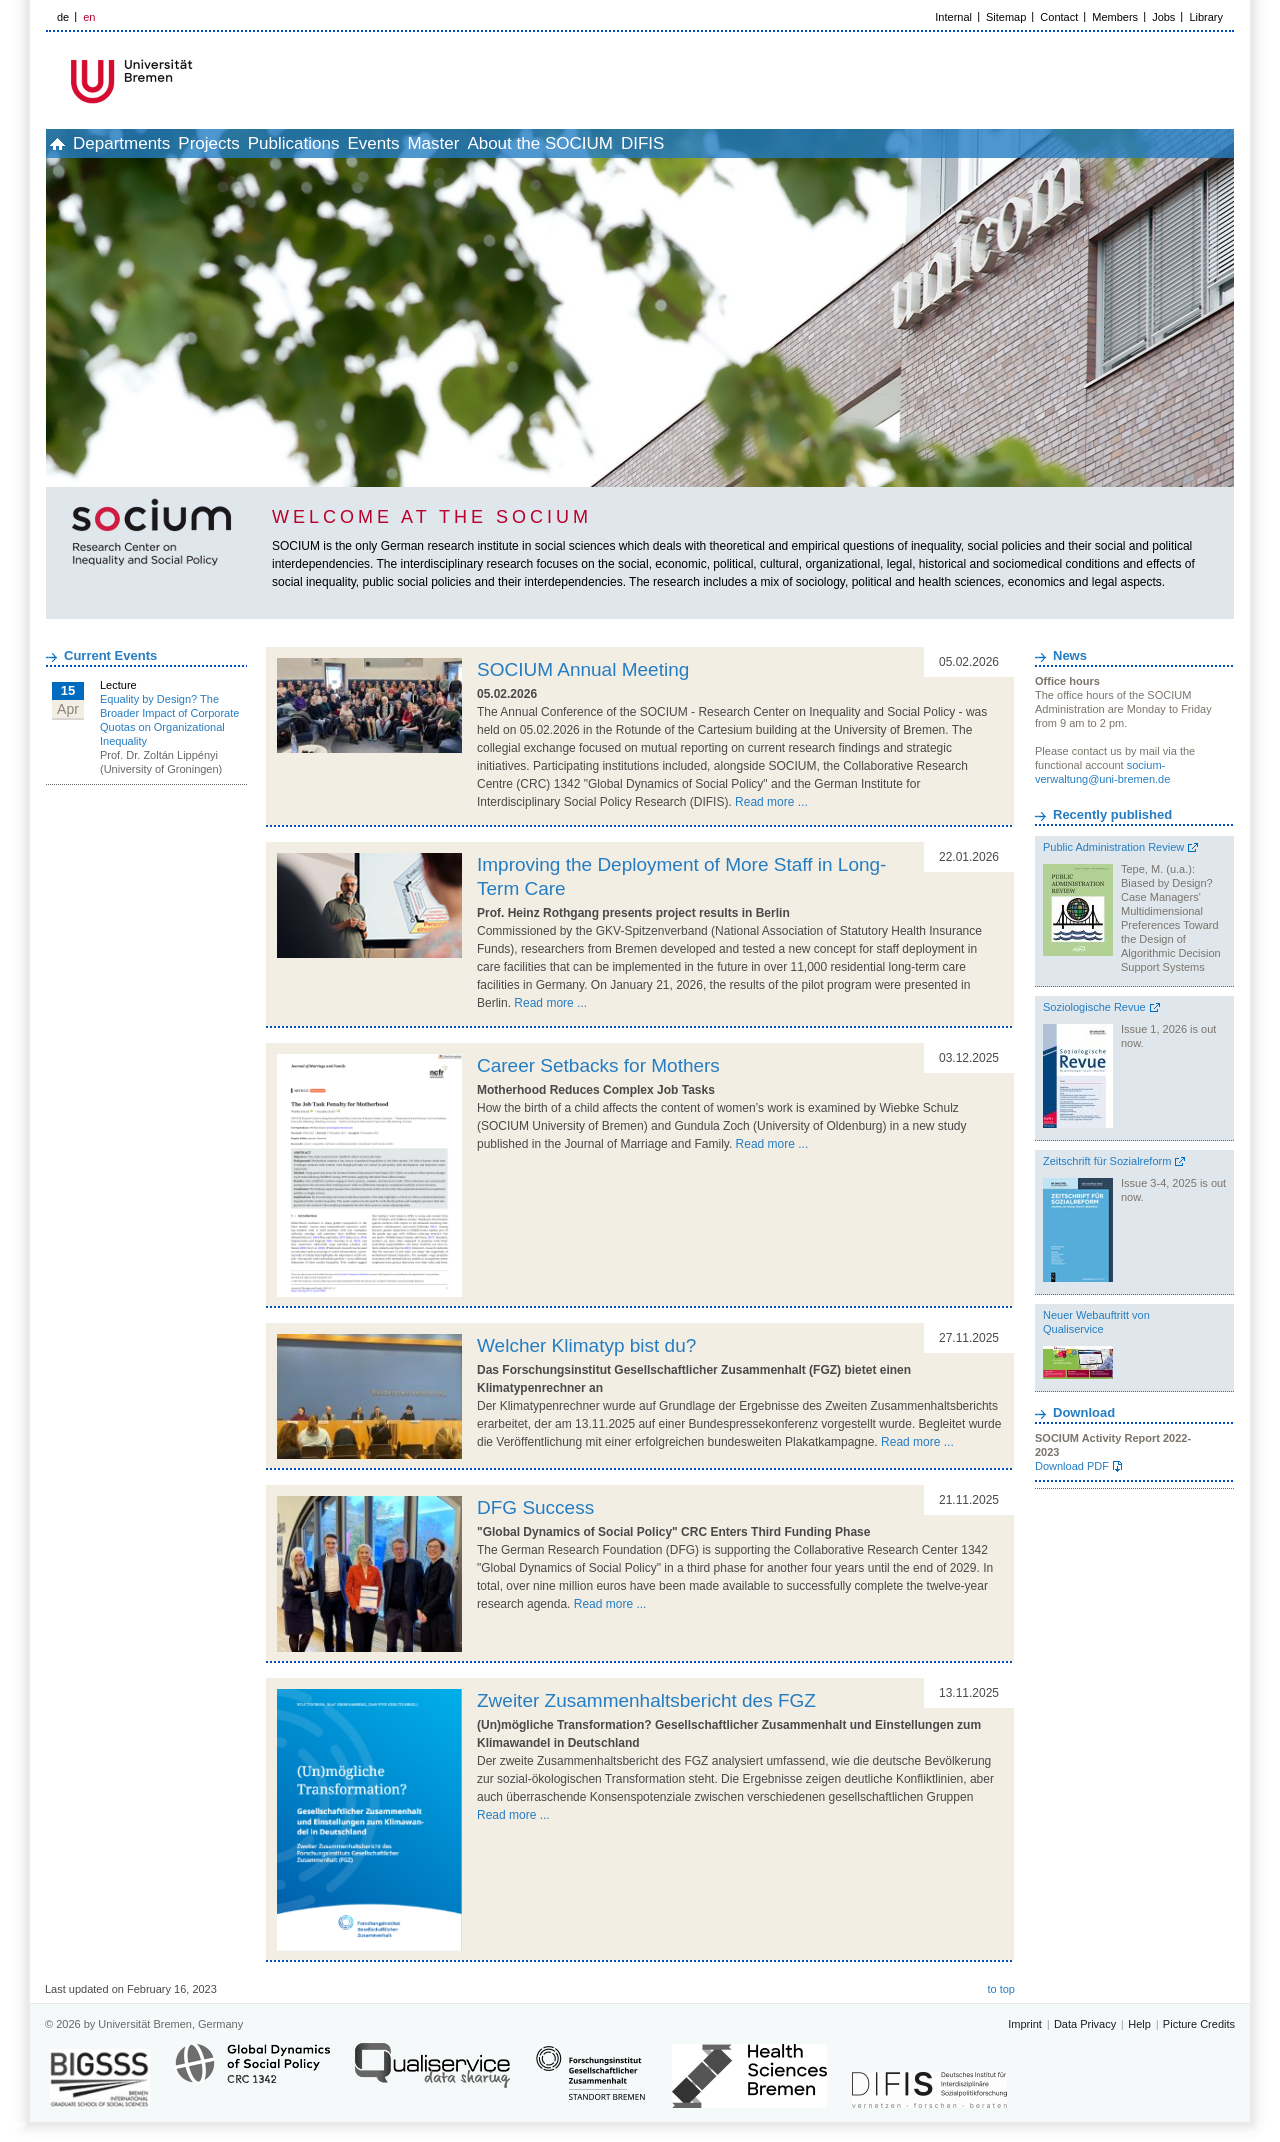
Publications (371, 143)
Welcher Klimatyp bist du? (586, 1345)
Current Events (110, 655)
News (1070, 655)
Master (554, 143)
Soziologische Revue (1094, 1007)
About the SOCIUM (683, 143)
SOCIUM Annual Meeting (583, 669)
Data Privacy (1085, 2024)
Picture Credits (1199, 2024)
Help (1139, 2024)
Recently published (1112, 814)
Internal (953, 17)
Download (1084, 1412)
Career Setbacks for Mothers (598, 1065)
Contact (1059, 17)
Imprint (1025, 2024)
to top (1001, 1989)
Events (472, 143)
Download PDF (1072, 1466)
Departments (154, 143)
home (68, 143)
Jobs (1163, 17)
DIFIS (807, 143)
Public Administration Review (1113, 847)
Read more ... (771, 802)
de (63, 17)
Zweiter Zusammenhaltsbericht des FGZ (646, 1700)
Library (1206, 17)
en (89, 17)
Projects (263, 143)
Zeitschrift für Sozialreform (1107, 1161)
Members (1115, 17)
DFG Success (535, 1507)
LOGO (199, 81)
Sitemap (1006, 17)
